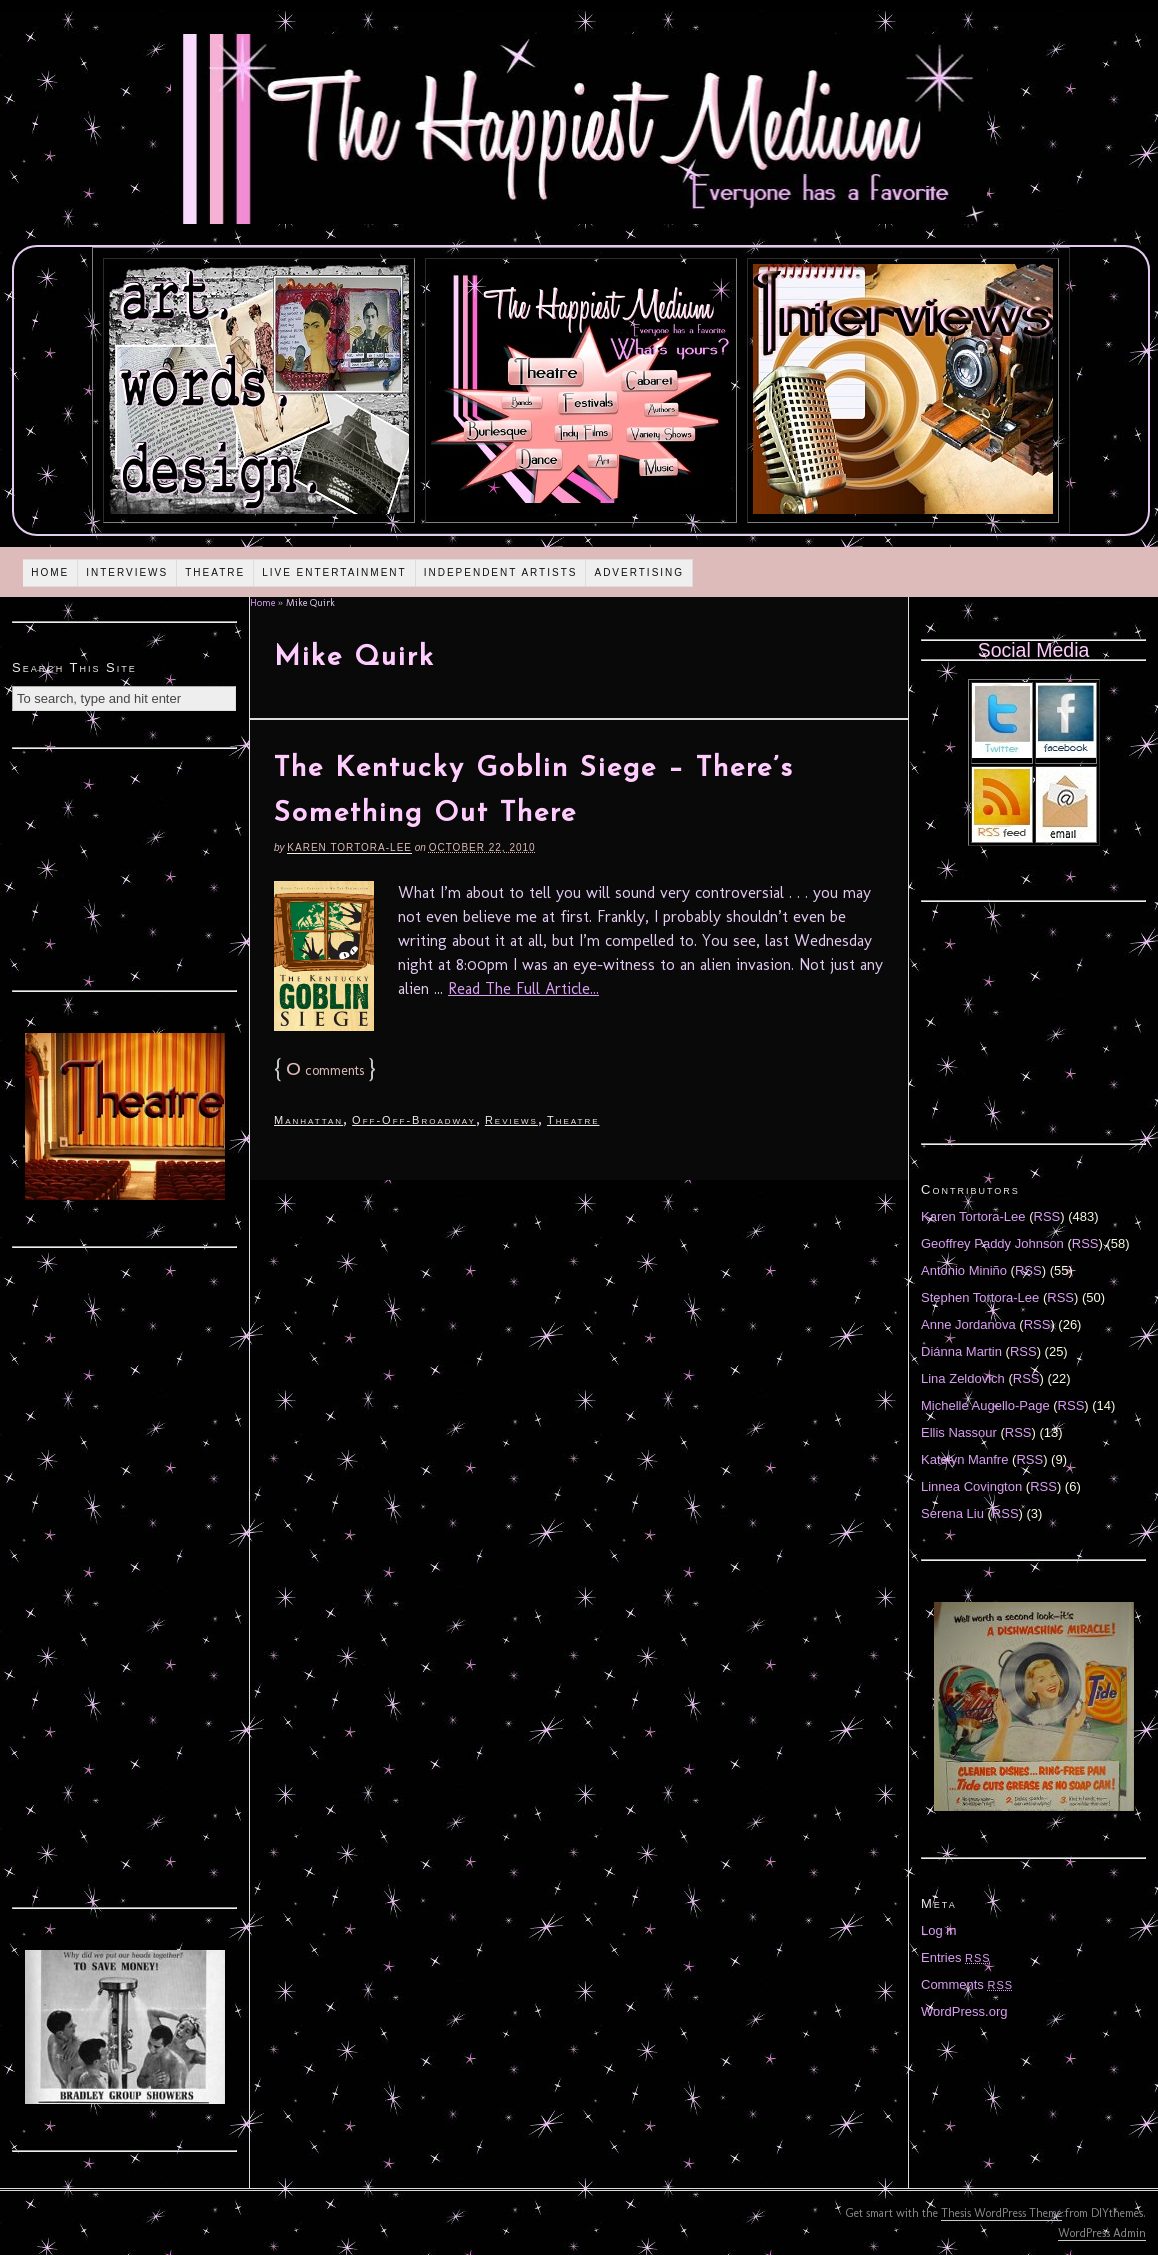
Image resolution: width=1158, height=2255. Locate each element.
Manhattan (308, 1120)
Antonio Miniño (964, 1270)
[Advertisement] (125, 867)
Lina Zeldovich (963, 1378)
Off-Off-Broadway (414, 1120)
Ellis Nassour (959, 1432)
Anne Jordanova (968, 1324)
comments (325, 1070)
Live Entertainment (334, 572)
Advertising (639, 572)
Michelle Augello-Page (985, 1405)
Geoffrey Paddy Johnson (992, 1243)
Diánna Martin (961, 1351)
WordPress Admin (1102, 2233)
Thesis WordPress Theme (1001, 2213)
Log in (938, 1930)
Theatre (215, 572)
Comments (967, 1984)
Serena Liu (952, 1513)
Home (50, 572)
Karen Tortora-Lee (349, 847)
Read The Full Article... (523, 988)
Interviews (127, 572)
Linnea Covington (971, 1486)
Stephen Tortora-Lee (980, 1297)
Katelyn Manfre (964, 1459)
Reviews (511, 1120)
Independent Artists (501, 572)
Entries (956, 1957)
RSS (1047, 1216)
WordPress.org (964, 2011)
